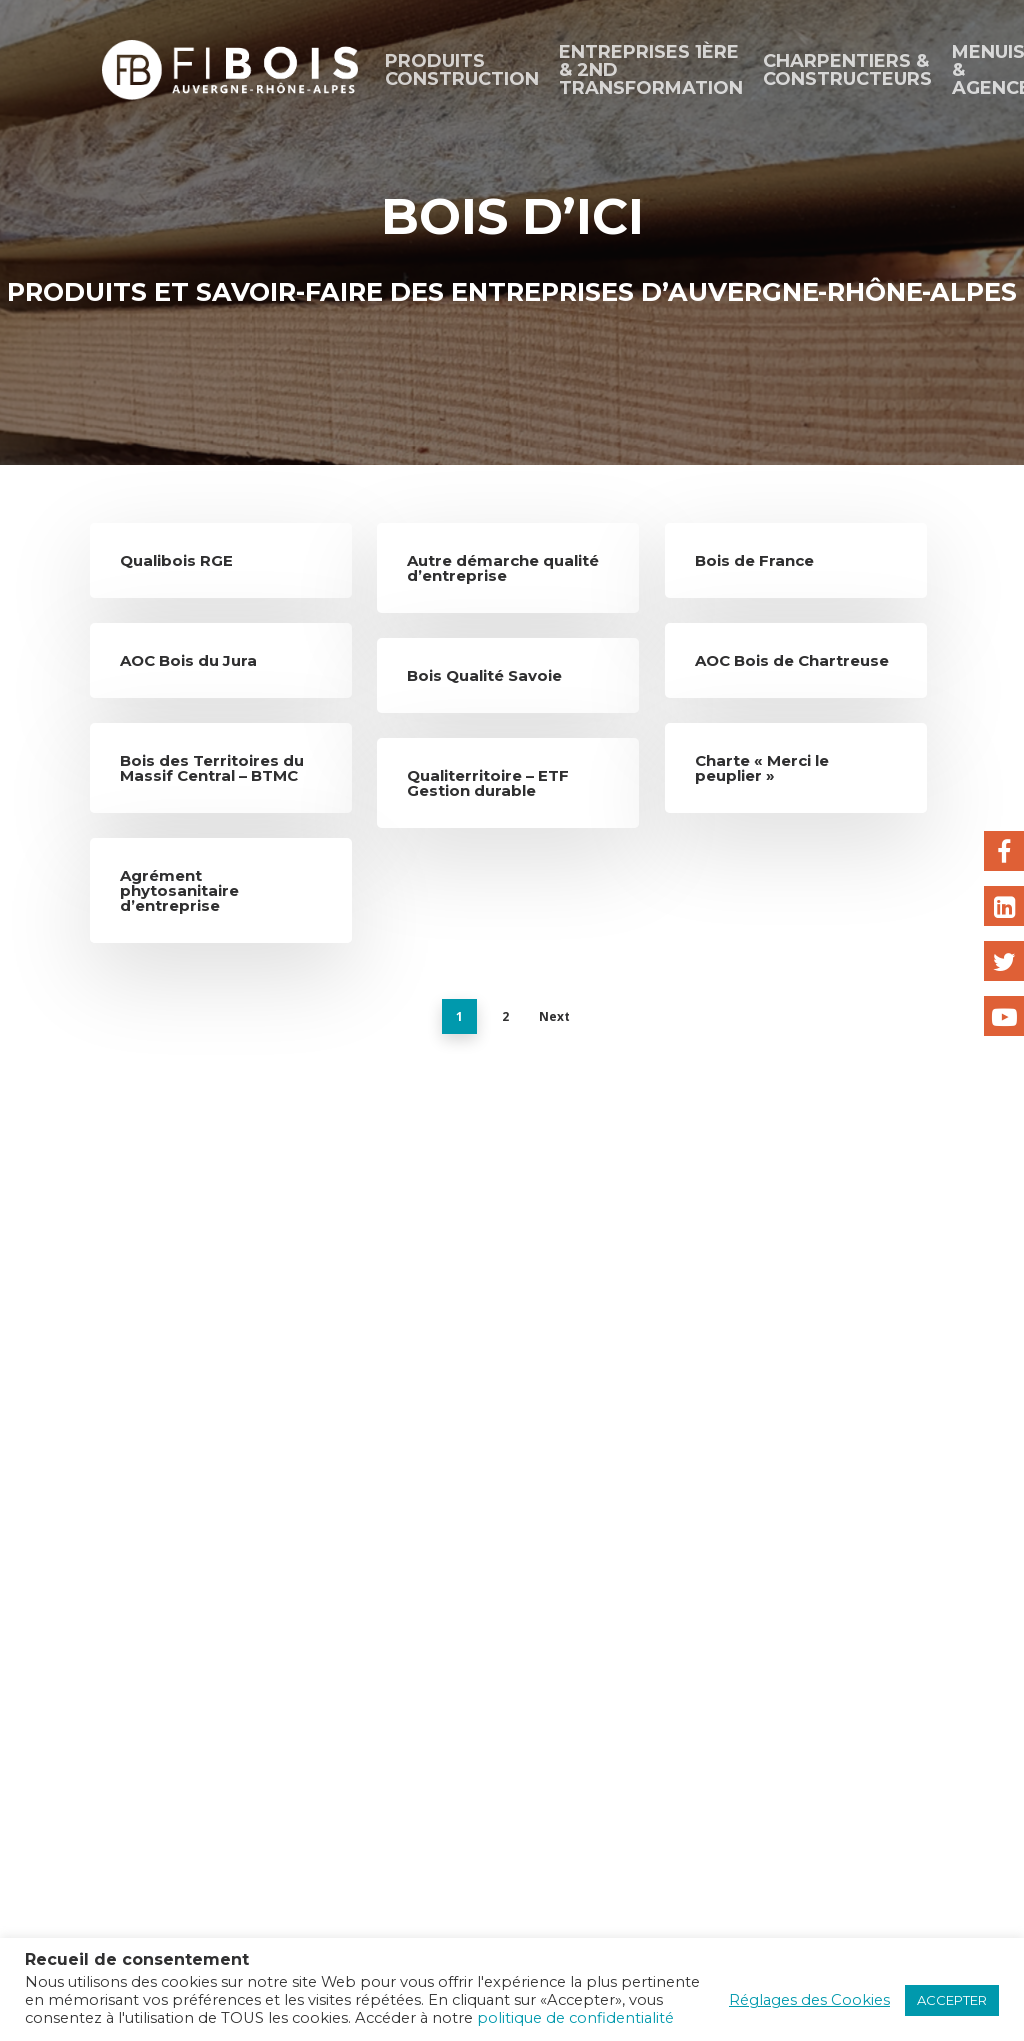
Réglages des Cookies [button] (809, 2000)
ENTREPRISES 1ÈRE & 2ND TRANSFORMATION (651, 70)
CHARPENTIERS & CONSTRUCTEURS (847, 70)
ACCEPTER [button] (952, 2000)
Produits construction (462, 70)
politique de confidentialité (575, 2018)
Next (554, 1016)
